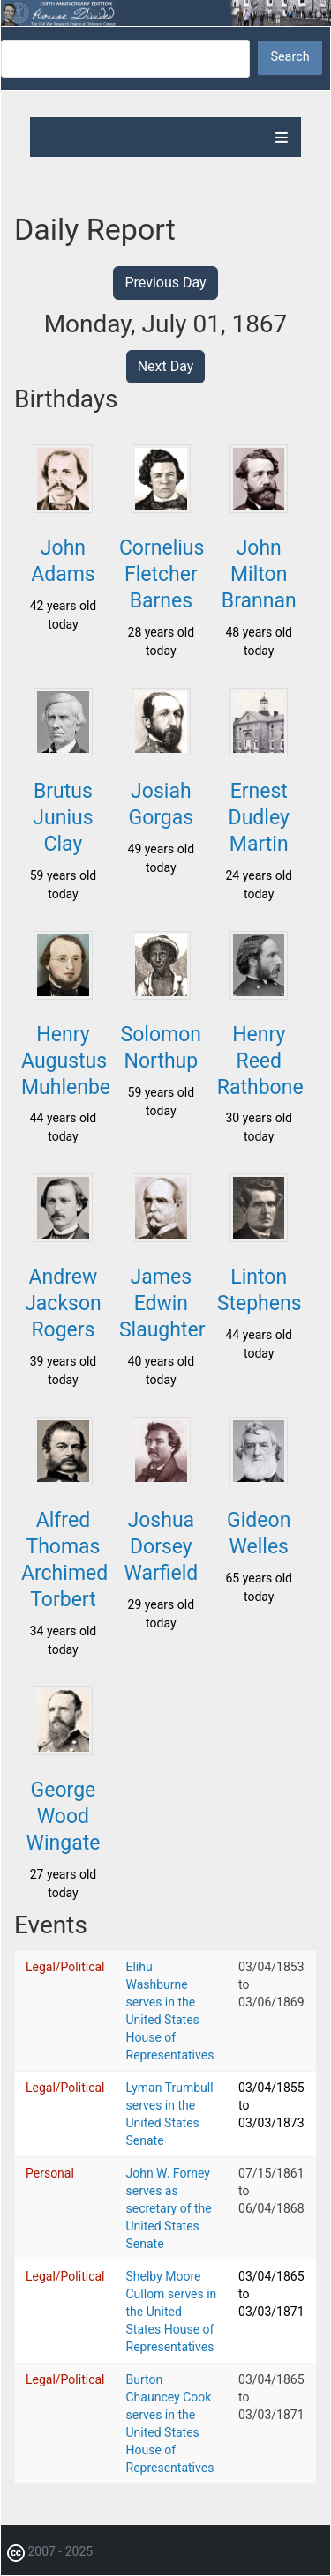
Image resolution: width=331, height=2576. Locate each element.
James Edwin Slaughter (162, 1303)
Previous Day (165, 282)
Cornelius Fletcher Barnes (162, 574)
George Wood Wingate (63, 1816)
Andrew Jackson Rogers (63, 1303)
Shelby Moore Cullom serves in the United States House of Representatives (171, 2311)
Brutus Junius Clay (63, 817)
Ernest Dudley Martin (259, 817)
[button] (63, 508)
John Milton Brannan (259, 574)
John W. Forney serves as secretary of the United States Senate (169, 2208)
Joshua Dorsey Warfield (161, 1546)
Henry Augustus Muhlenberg (75, 1061)
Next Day (166, 366)
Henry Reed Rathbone (260, 1061)
